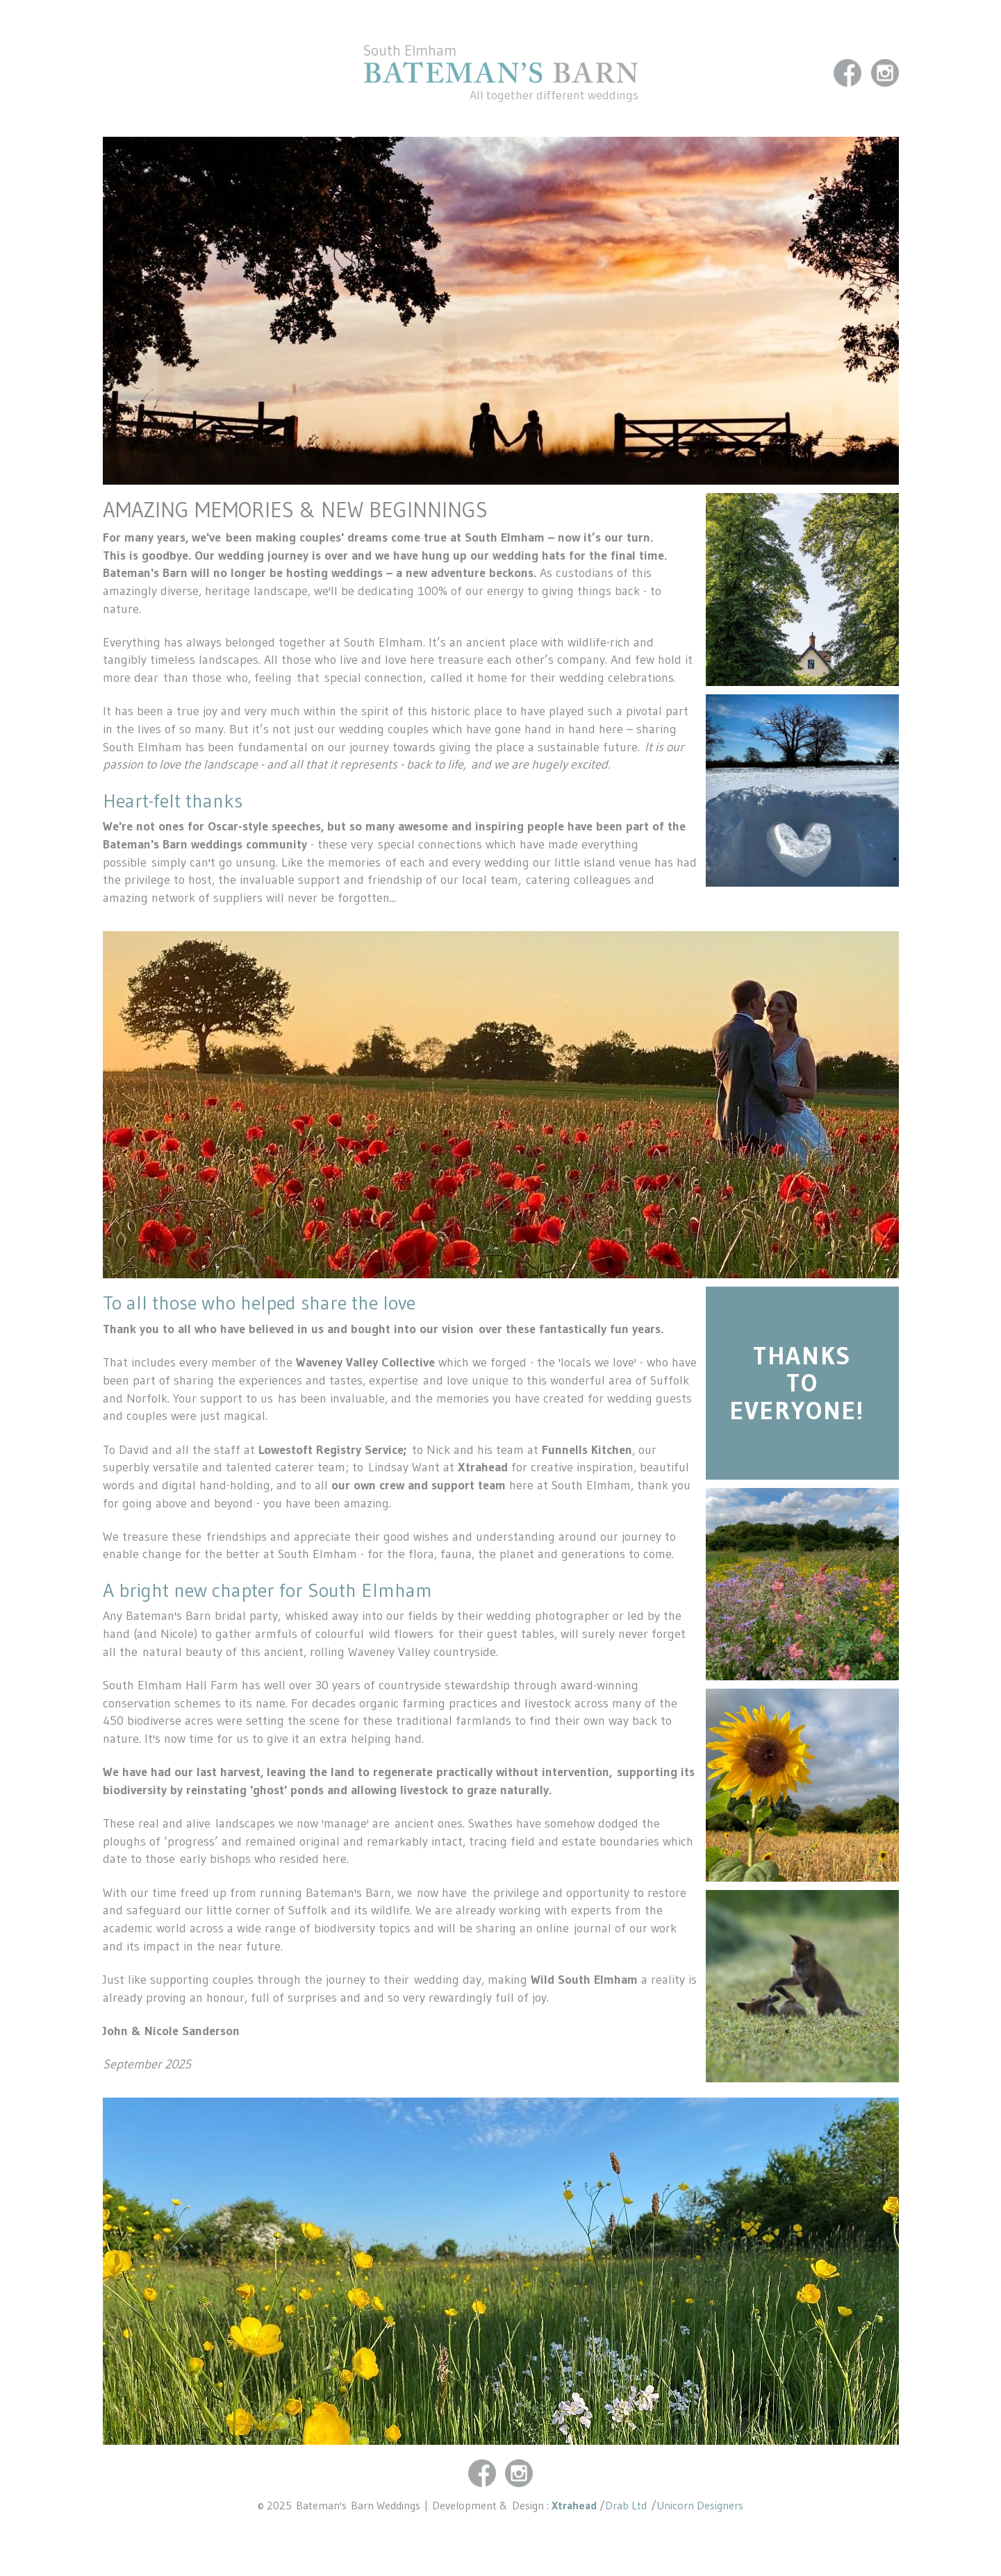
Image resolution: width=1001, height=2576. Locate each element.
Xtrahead (574, 2505)
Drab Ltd (628, 2505)
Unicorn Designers (699, 2505)
